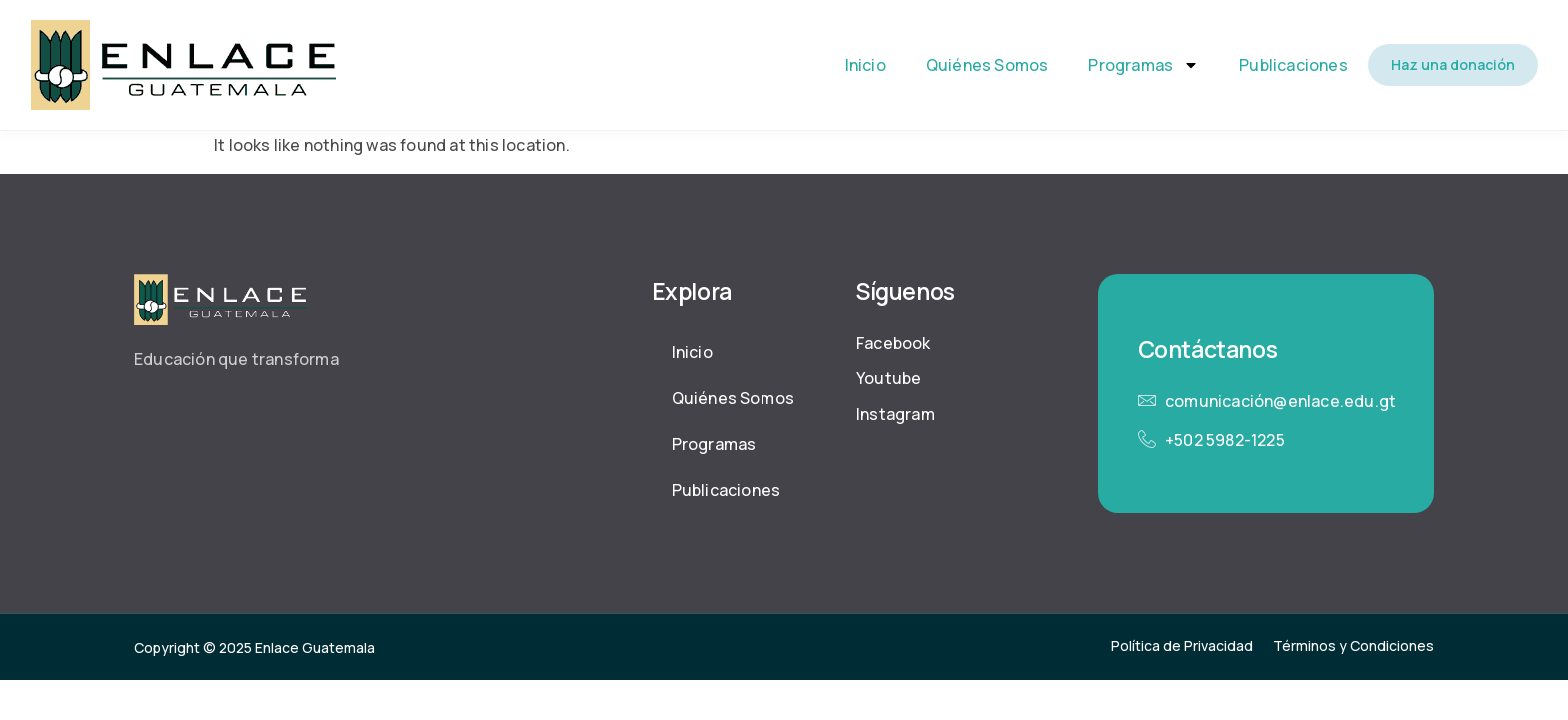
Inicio (865, 65)
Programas (1143, 65)
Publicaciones (1293, 65)
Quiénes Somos (987, 65)
